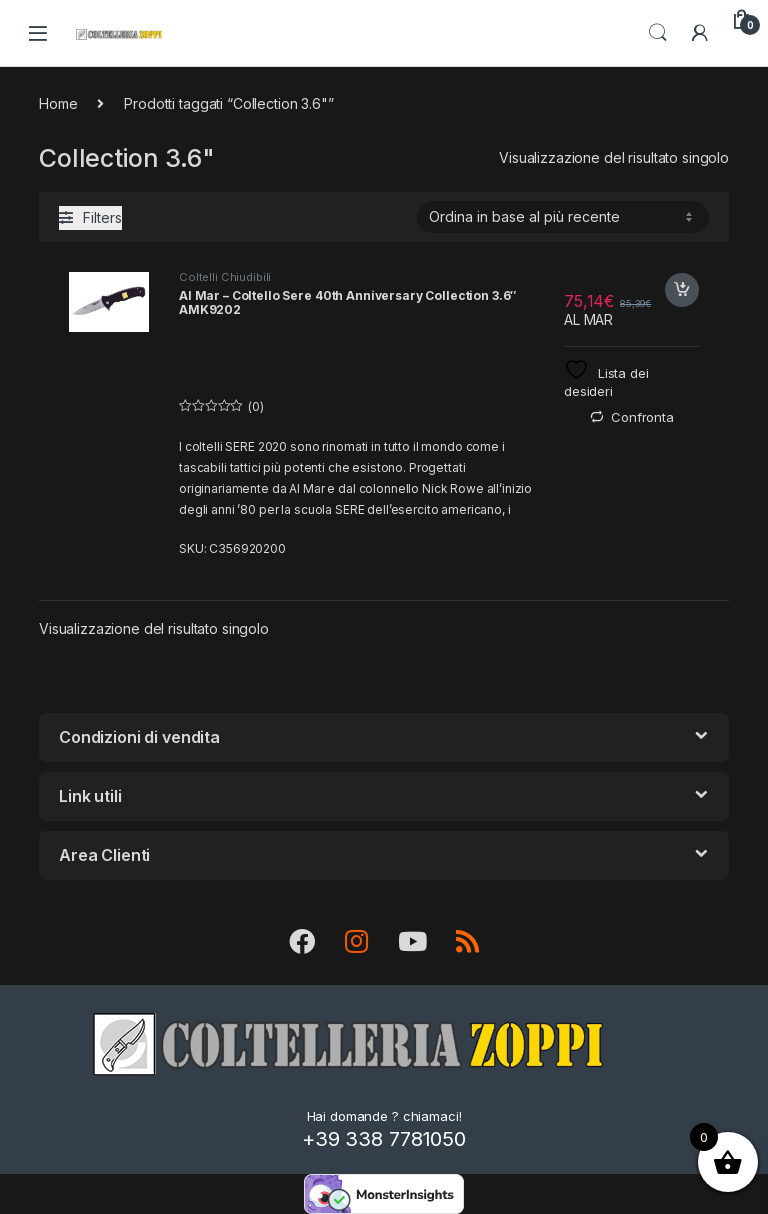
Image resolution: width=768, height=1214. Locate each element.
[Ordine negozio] (563, 217)
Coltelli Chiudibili (225, 277)
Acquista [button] (682, 290)
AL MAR (588, 319)
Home (58, 103)
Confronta (642, 417)
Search (658, 33)
